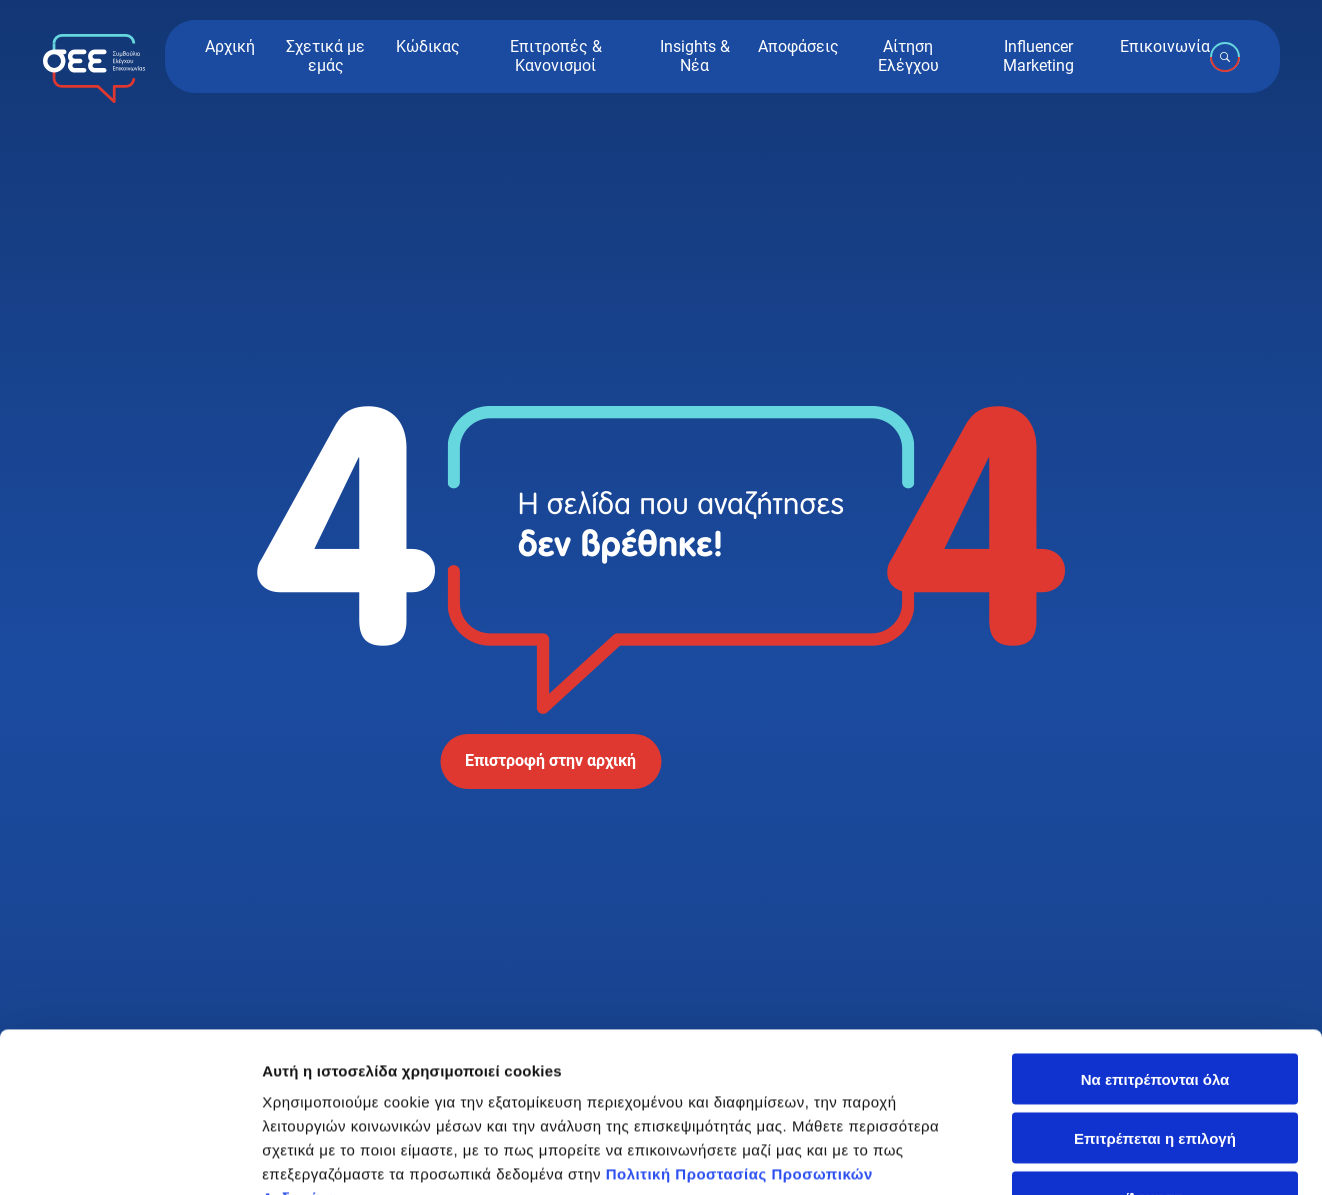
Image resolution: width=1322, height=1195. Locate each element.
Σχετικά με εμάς (325, 56)
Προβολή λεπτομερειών (348, 1155)
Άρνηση (1154, 1037)
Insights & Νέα (695, 56)
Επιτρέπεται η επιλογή (1155, 978)
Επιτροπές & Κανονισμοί (556, 56)
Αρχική (230, 47)
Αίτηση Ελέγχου (908, 56)
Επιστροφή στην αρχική (550, 760)
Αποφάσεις (798, 47)
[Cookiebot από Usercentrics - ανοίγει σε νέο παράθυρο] (129, 1156)
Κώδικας (428, 47)
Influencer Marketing (1038, 56)
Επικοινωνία (1165, 47)
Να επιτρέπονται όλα (1155, 919)
